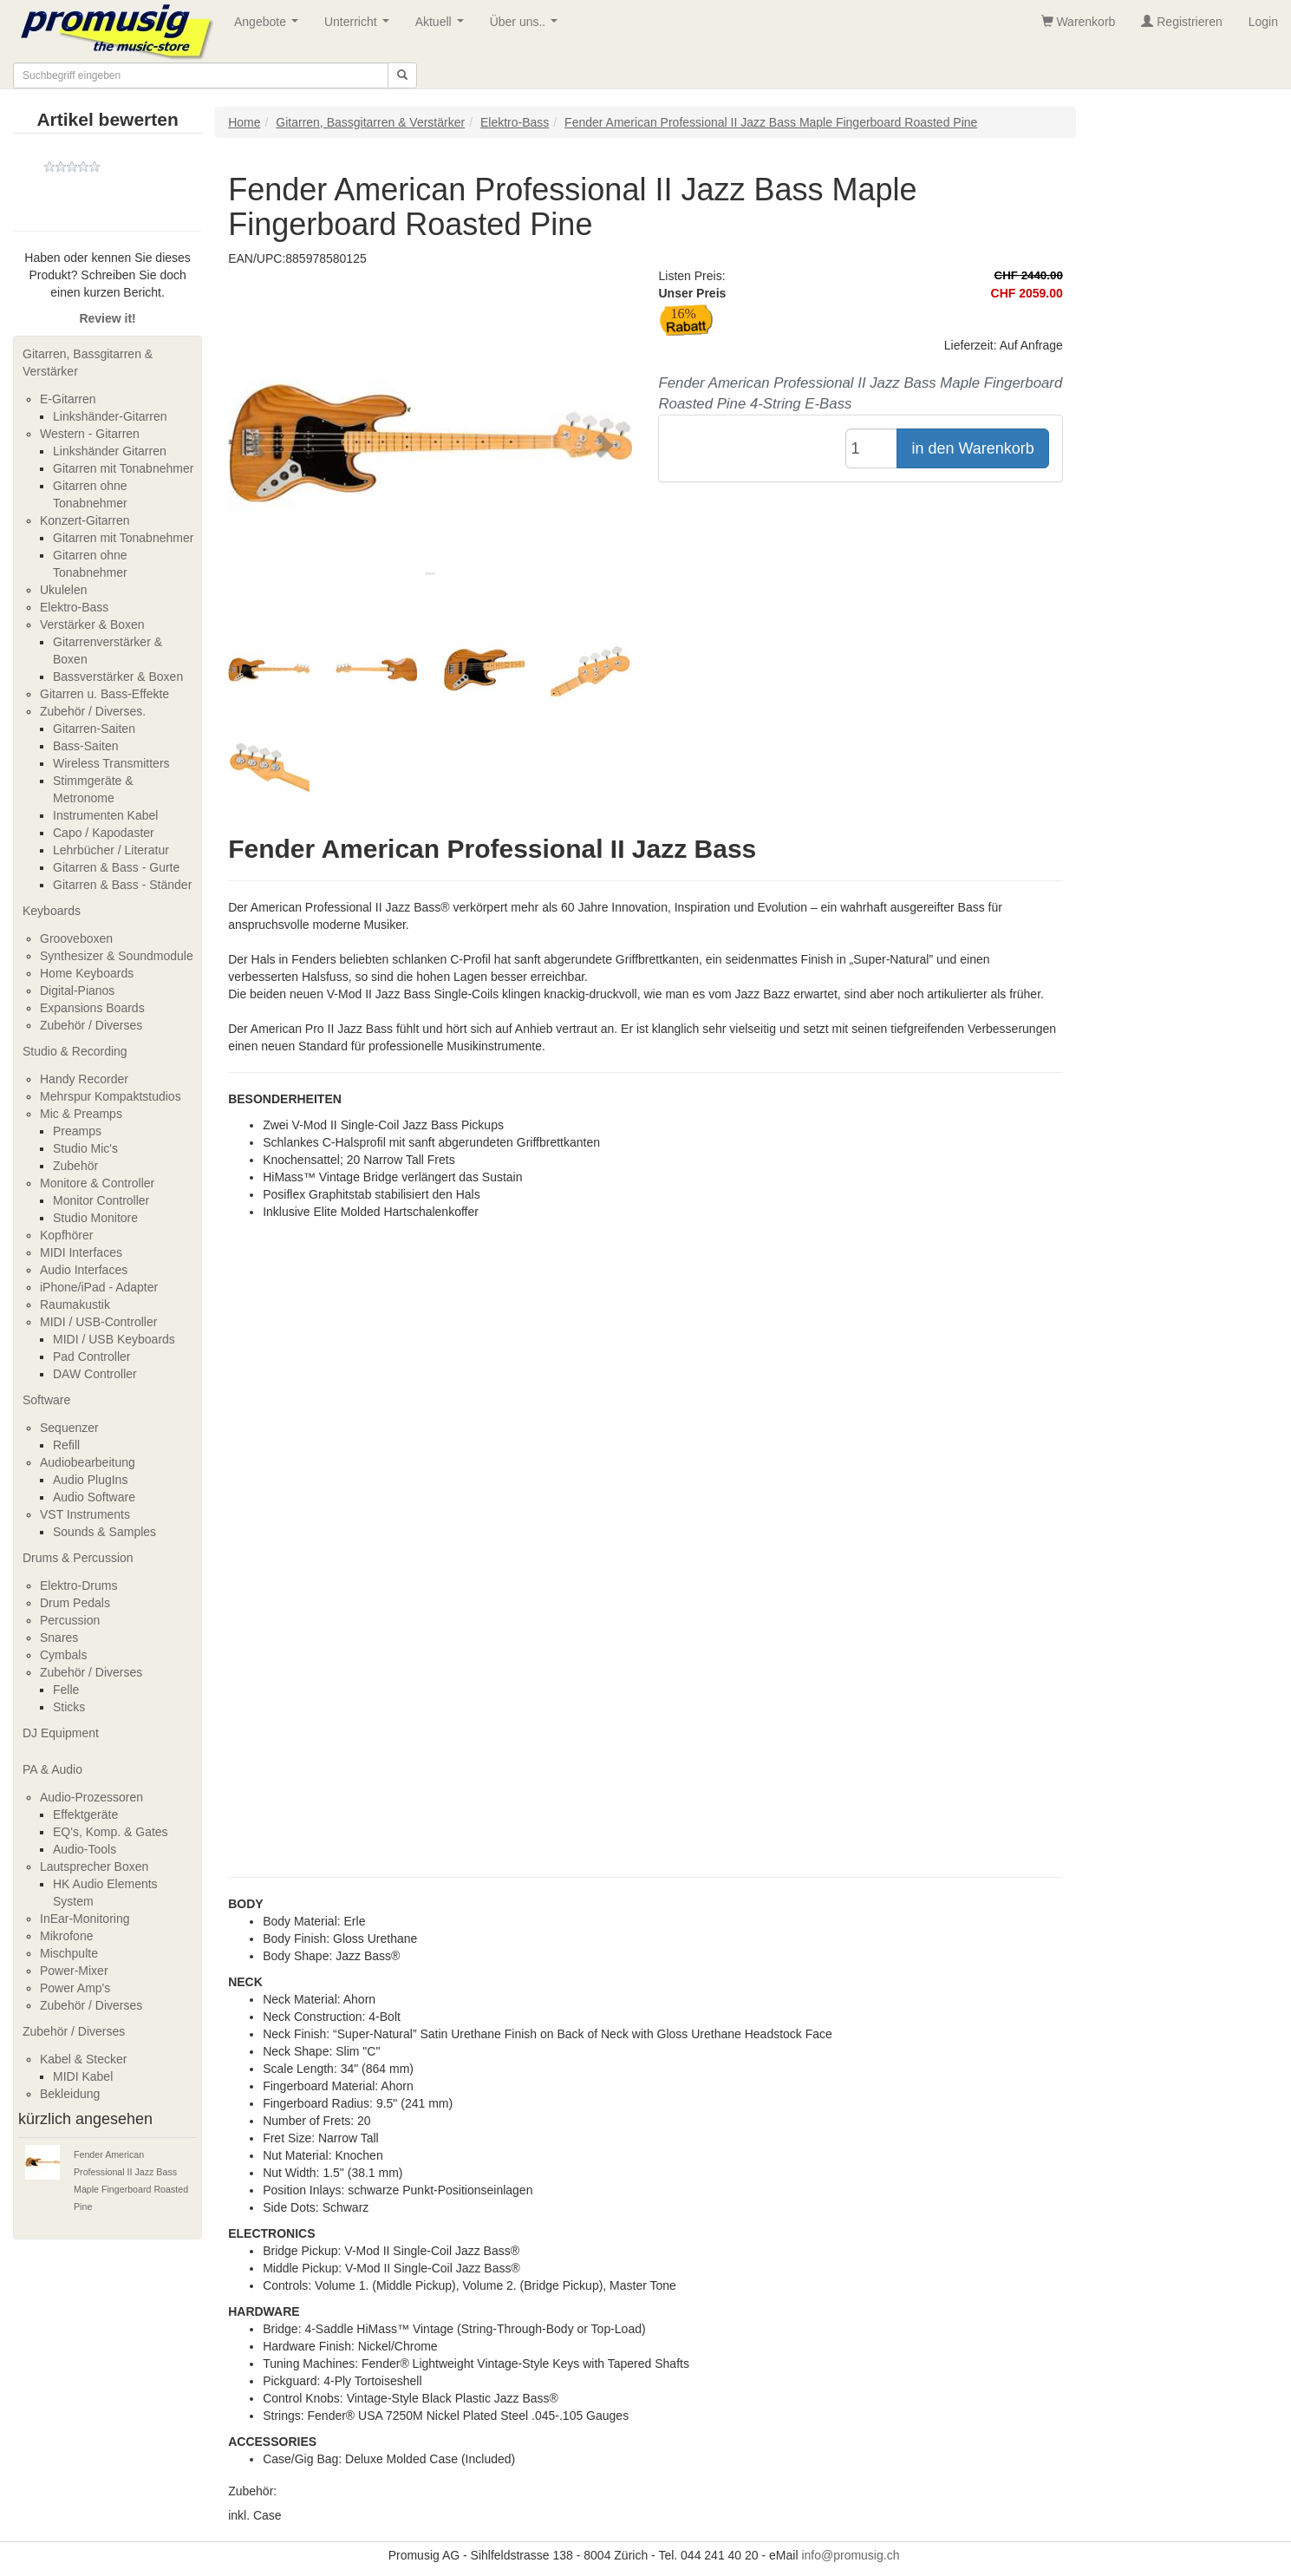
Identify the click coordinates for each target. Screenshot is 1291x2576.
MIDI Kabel (83, 2076)
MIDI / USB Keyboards (114, 1339)
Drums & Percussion (78, 1558)
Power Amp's (75, 1988)
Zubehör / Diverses (91, 1025)
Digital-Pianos (77, 990)
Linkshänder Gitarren (109, 451)
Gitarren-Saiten (94, 729)
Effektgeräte (85, 1814)
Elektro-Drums (78, 1585)
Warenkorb (1078, 22)
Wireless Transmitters (111, 763)
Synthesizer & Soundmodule (116, 956)
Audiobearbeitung (87, 1462)
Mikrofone (66, 1936)
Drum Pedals (75, 1603)
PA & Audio (52, 1769)
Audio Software (94, 1497)
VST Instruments (85, 1514)
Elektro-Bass (74, 607)
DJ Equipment (61, 1733)
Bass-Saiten (85, 746)
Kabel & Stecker (83, 2059)
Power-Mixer (74, 1971)
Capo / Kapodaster (103, 833)
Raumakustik (75, 1304)
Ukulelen (63, 590)
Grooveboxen (76, 938)
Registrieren (1181, 22)
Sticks (69, 1707)
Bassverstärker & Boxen (118, 676)
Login (1263, 22)
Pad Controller (92, 1356)
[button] (258, 444)
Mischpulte (69, 1953)
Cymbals (63, 1655)
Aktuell (443, 26)
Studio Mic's (85, 1148)
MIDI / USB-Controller (98, 1322)
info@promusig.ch (850, 2555)
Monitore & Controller (97, 1183)
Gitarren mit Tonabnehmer (123, 468)
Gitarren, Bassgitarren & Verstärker (88, 362)
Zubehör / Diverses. (93, 711)
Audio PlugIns (90, 1480)
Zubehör (75, 1166)
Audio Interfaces (83, 1270)
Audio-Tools (84, 1849)
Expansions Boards (92, 1008)
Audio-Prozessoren (91, 1797)
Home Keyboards (87, 973)
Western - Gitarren (90, 434)
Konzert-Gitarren (84, 520)
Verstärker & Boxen (92, 624)
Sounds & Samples (104, 1532)
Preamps (77, 1131)
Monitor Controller (101, 1200)
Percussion (70, 1620)
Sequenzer (69, 1428)
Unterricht (359, 26)
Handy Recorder (84, 1079)
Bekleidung (70, 2094)
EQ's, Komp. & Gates (110, 1832)
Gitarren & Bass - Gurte (116, 867)
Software (46, 1400)
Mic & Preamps (81, 1114)
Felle (66, 1690)
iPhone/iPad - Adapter (99, 1287)
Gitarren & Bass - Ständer (122, 885)
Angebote (269, 26)
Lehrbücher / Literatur (111, 850)
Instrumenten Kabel (105, 815)
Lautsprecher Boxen (94, 1866)
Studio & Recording (75, 1051)
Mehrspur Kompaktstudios (110, 1096)
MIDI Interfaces (81, 1252)
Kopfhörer (66, 1235)
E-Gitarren (68, 399)
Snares (59, 1637)
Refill (66, 1445)
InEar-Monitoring (85, 1918)
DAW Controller (95, 1374)
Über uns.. (527, 26)
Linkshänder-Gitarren (110, 416)
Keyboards (52, 911)
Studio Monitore (95, 1218)
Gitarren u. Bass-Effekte (104, 694)
